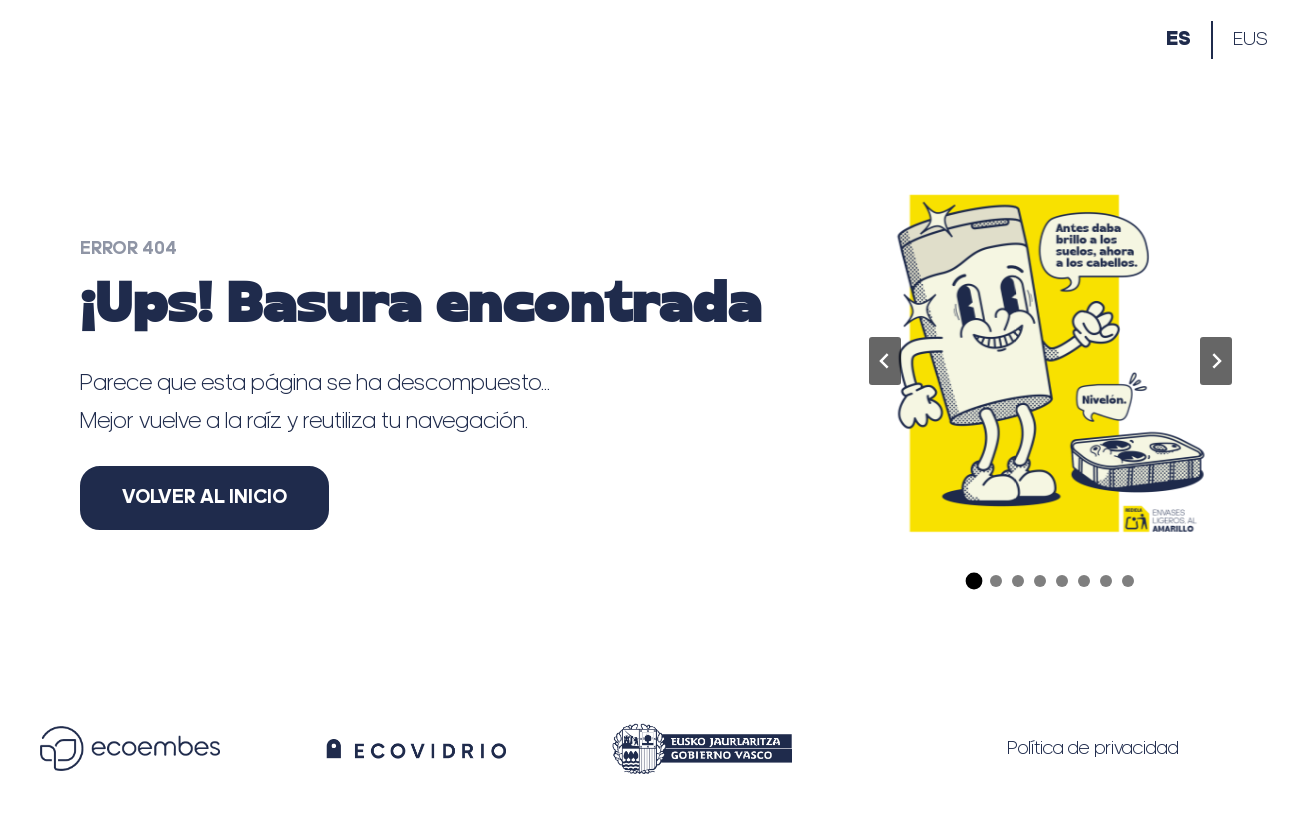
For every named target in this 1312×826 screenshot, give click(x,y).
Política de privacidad (1093, 749)
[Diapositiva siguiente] (1216, 361)
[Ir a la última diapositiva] (885, 361)
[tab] (973, 580)
